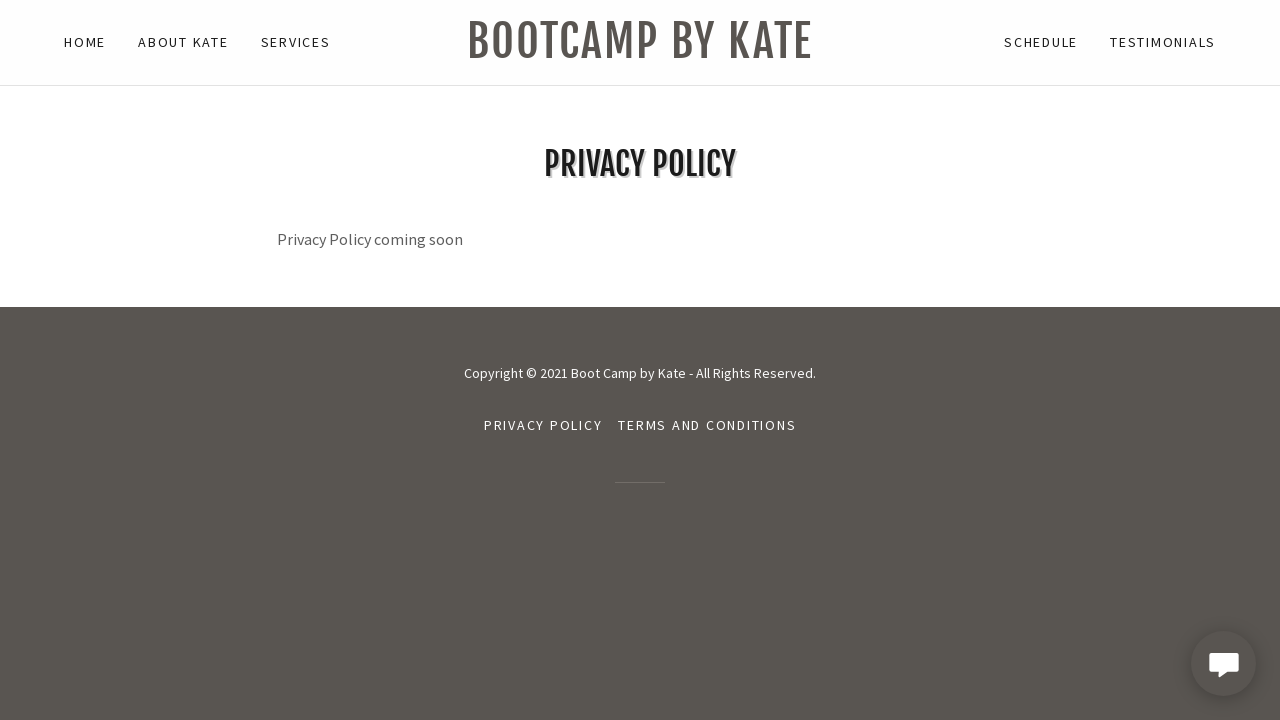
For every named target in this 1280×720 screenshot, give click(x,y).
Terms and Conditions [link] (707, 425)
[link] (640, 52)
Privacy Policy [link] (543, 425)
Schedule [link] (1041, 42)
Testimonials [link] (1163, 42)
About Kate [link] (183, 42)
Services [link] (296, 42)
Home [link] (85, 42)
